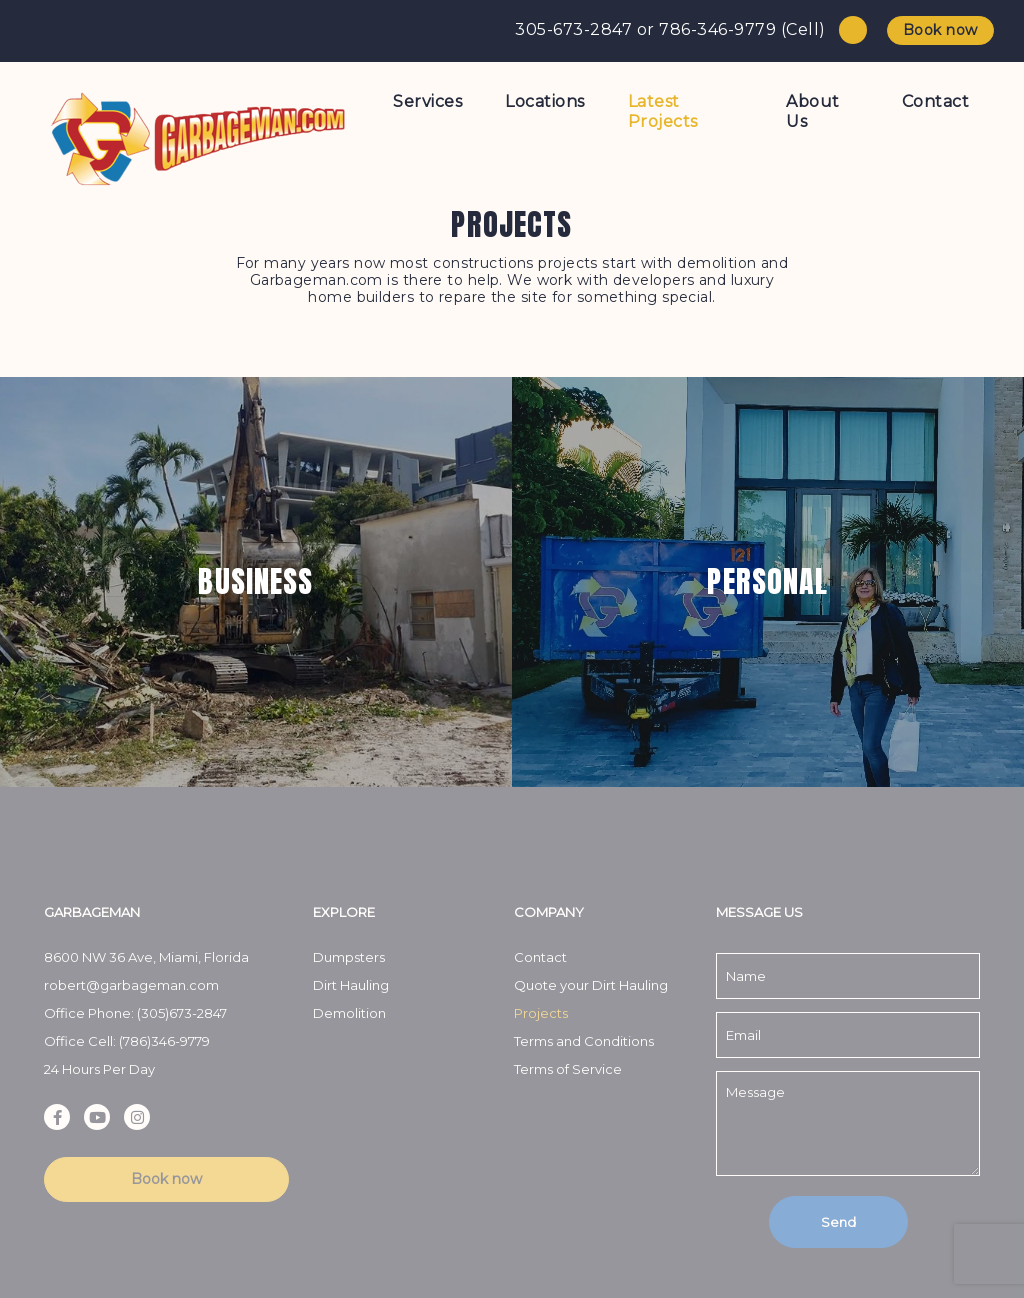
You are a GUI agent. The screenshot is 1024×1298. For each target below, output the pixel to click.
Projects (541, 1013)
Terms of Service (569, 1069)
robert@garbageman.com (131, 985)
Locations (545, 101)
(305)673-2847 (182, 1013)
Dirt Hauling (351, 985)
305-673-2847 (573, 29)
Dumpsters (349, 957)
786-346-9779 (717, 29)
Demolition (349, 1013)
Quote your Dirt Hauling (591, 985)
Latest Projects (663, 111)
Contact (936, 101)
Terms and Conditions (584, 1041)
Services (427, 101)
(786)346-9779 (164, 1041)
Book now (940, 30)
